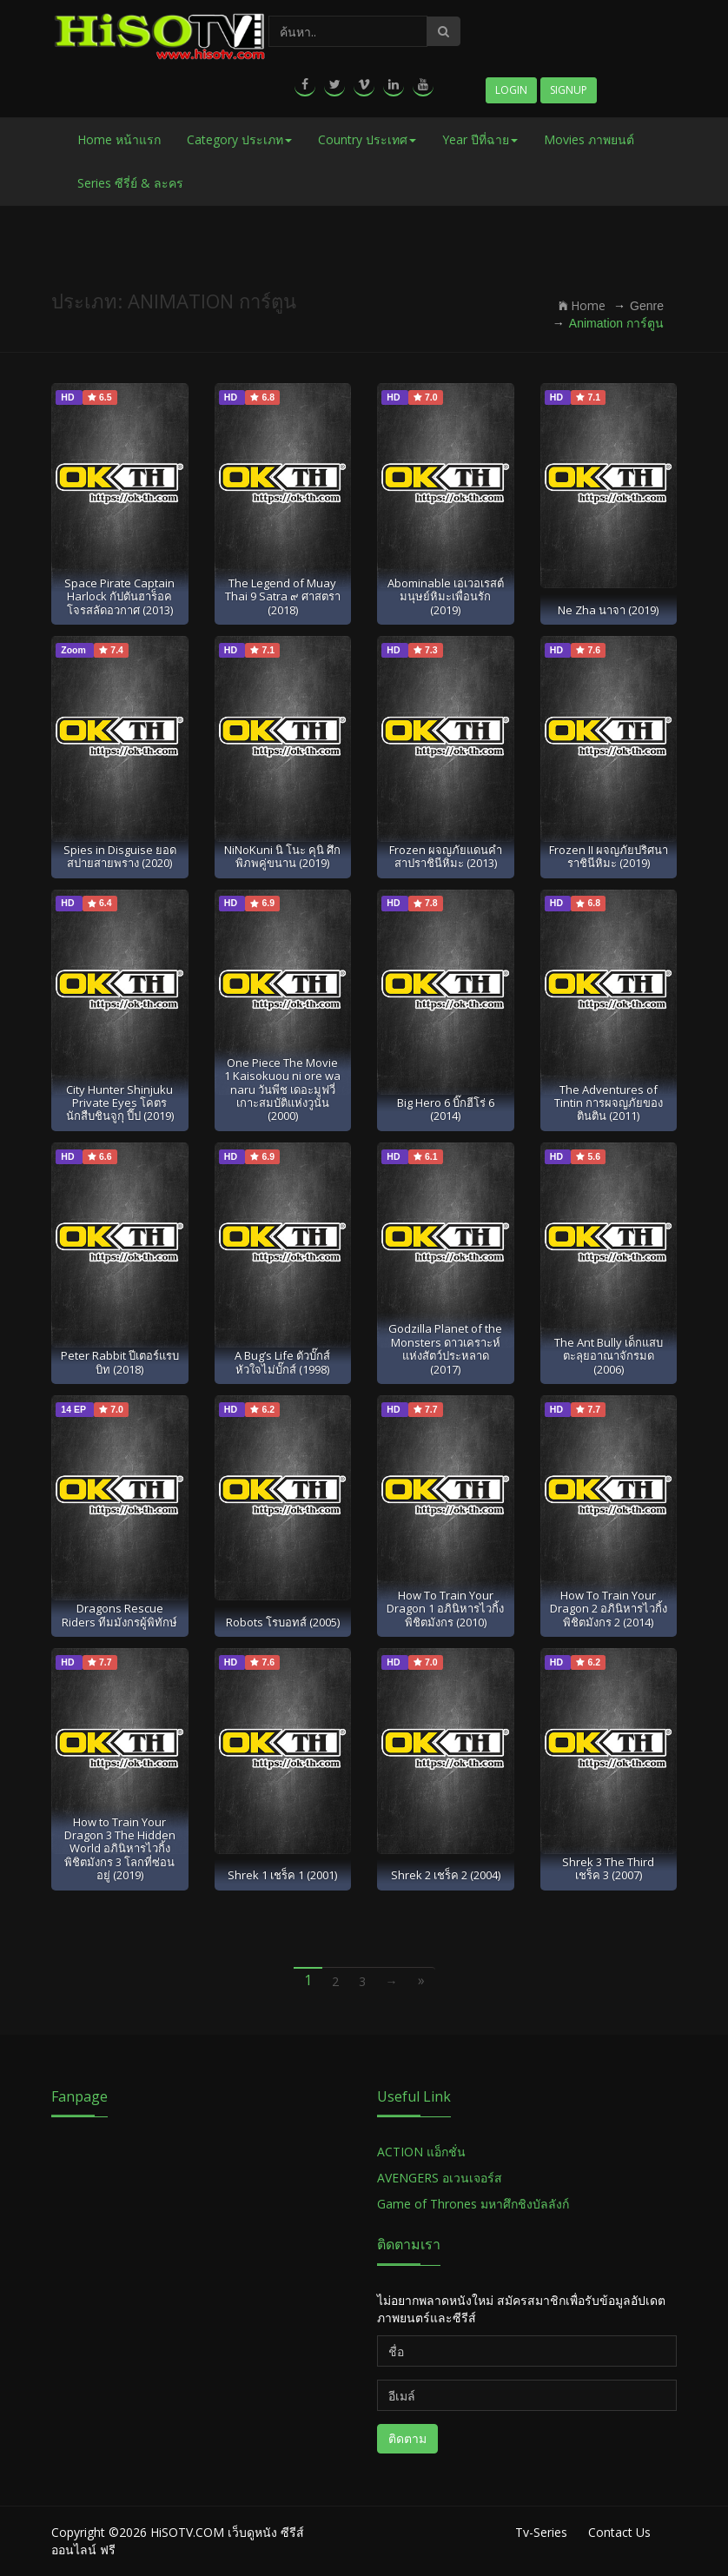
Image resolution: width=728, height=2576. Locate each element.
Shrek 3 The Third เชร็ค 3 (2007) (608, 1868)
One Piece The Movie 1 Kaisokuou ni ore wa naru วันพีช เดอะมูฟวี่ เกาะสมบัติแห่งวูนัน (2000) (282, 1089)
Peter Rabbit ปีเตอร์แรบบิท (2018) (120, 1362)
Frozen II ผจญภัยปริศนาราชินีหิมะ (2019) (608, 856)
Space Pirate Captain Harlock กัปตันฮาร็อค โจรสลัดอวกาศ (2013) (119, 596)
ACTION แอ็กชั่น (421, 2151)
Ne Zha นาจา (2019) (608, 610)
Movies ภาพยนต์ (589, 139)
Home (582, 305)
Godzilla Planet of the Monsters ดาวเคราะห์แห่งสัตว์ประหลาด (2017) (445, 1348)
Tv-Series (541, 2532)
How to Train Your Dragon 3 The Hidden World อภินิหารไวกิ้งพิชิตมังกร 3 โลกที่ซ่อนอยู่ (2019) (119, 1849)
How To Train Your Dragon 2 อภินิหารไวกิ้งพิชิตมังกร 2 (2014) (608, 1608)
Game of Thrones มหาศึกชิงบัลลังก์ (474, 2203)
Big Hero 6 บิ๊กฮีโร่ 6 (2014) (445, 1109)
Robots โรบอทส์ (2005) (283, 1622)
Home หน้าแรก (119, 139)
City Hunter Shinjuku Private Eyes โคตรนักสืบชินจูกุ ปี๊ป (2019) (120, 1103)
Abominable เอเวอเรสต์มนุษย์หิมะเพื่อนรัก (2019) (445, 596)
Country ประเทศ (367, 139)
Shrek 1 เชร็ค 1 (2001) (282, 1875)
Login (511, 90)
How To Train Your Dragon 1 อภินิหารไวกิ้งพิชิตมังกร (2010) (445, 1608)
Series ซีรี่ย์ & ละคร (130, 183)
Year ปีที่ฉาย (480, 139)
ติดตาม (407, 2438)
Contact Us (619, 2532)
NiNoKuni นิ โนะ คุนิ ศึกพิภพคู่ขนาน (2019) (282, 856)
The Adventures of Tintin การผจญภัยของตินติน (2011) (608, 1103)
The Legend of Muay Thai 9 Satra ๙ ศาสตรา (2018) (283, 596)
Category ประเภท (239, 139)
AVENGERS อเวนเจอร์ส (439, 2177)
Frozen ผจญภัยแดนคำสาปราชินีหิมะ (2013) (445, 856)
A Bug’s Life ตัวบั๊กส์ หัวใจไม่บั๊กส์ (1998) (282, 1362)
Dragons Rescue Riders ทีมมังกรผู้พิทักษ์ (119, 1614)
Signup (568, 90)
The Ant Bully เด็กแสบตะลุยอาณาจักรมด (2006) (608, 1355)
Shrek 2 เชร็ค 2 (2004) (445, 1875)
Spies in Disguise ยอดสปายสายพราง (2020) (119, 856)
